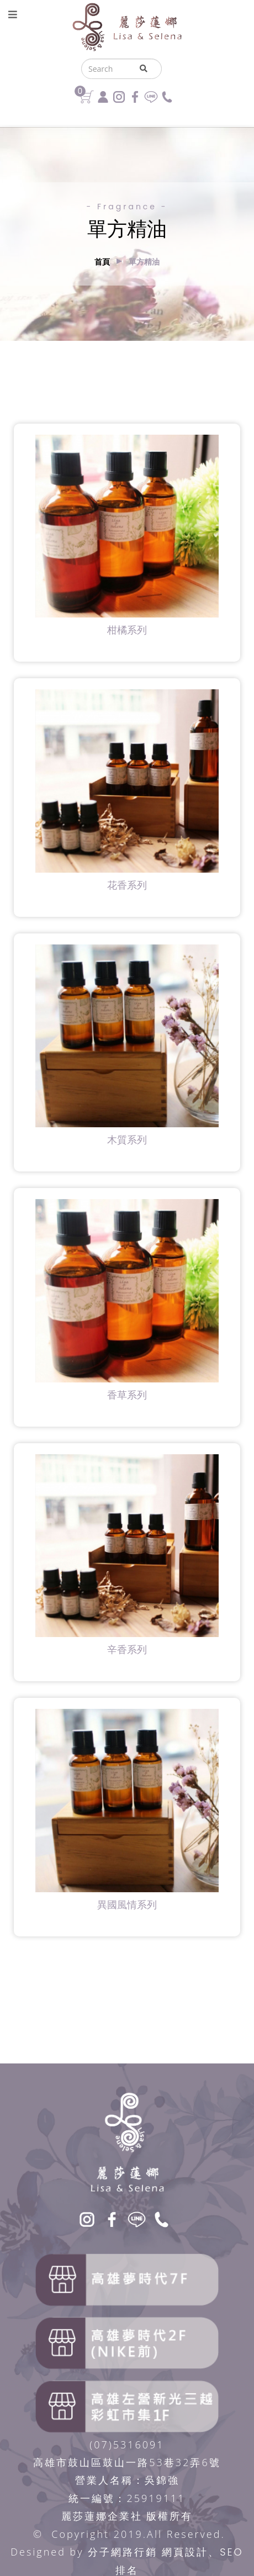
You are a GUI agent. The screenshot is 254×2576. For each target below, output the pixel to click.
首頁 (102, 261)
